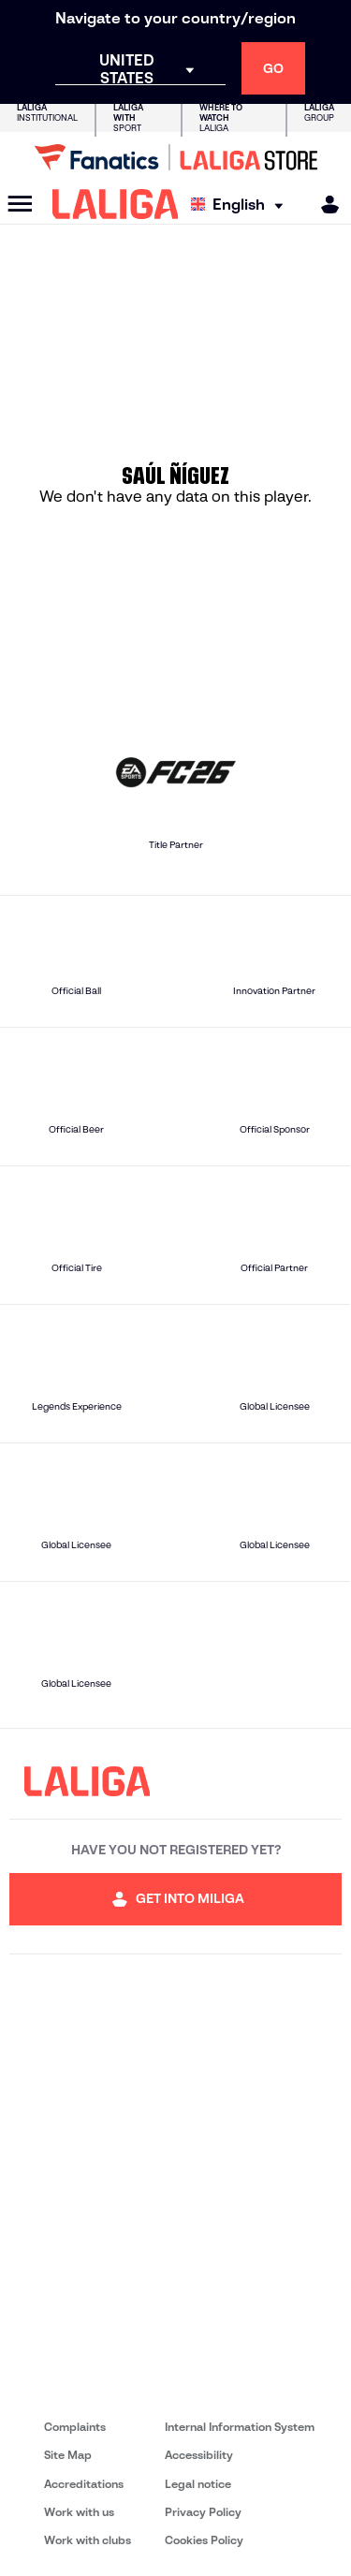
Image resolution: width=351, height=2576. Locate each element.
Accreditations (84, 2484)
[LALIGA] (115, 204)
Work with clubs (87, 2540)
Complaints (75, 2427)
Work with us (79, 2512)
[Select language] (241, 204)
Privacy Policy (203, 2512)
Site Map (68, 2455)
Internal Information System (239, 2427)
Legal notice (198, 2484)
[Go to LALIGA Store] (175, 157)
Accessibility (199, 2455)
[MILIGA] (324, 204)
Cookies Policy (204, 2540)
